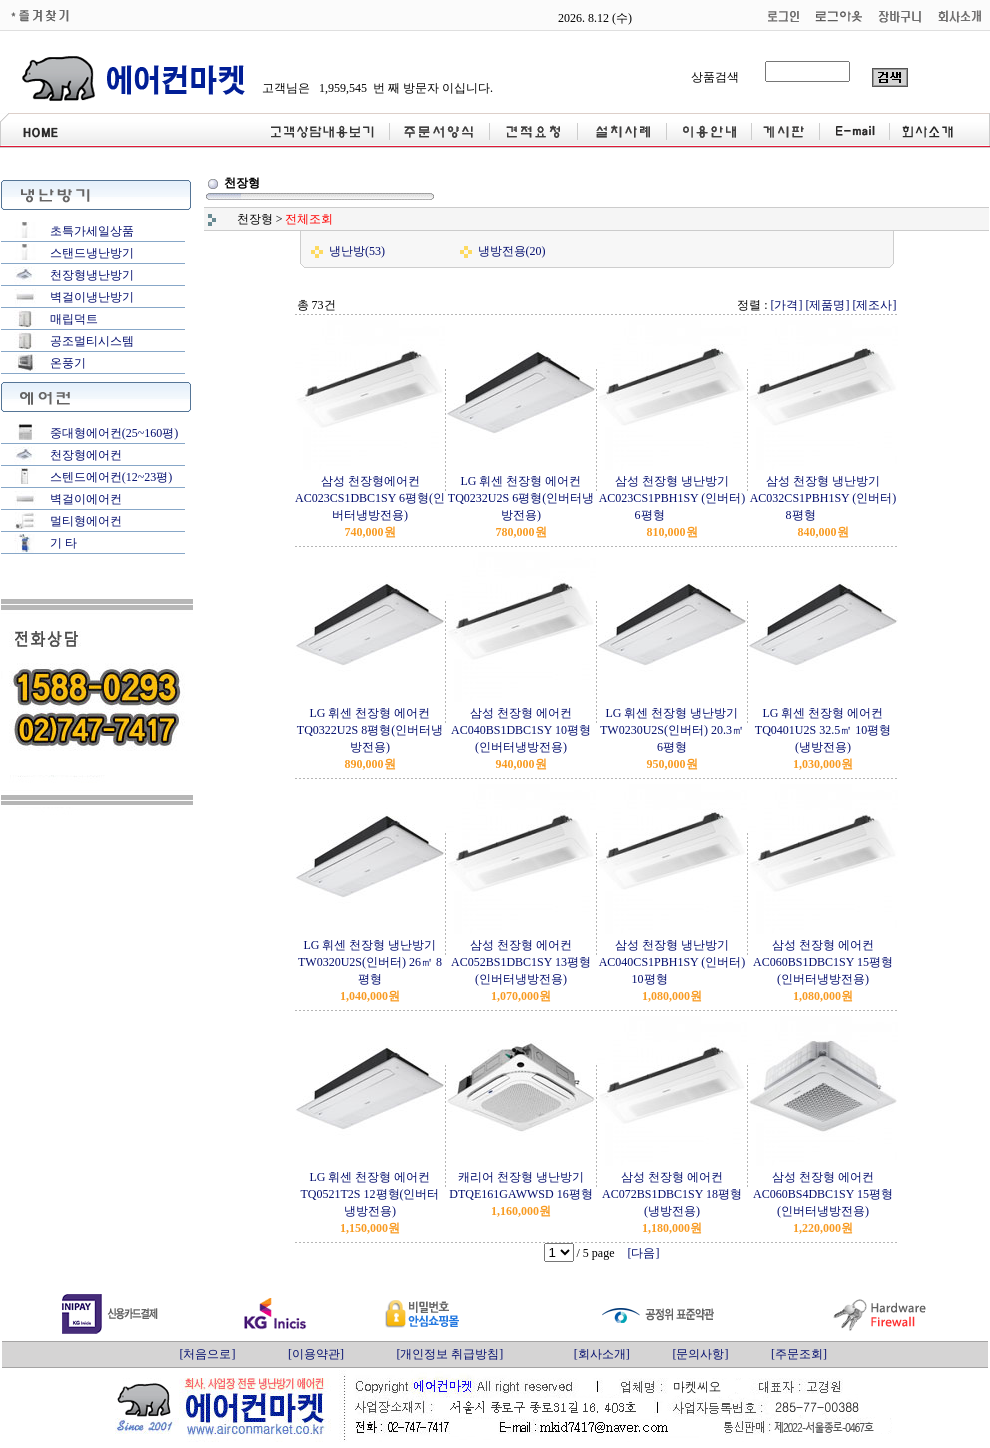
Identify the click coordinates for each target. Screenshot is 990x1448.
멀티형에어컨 (86, 521)
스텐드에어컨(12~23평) (111, 477)
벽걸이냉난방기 (92, 297)
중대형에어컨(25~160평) (114, 433)
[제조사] (875, 305)
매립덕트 (74, 319)
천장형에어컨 (86, 455)
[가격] (787, 305)
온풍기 (68, 363)
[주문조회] (799, 1354)
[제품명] (828, 305)
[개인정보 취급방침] (449, 1354)
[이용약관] (316, 1354)
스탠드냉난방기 (92, 253)
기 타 (63, 543)
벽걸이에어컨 (86, 499)
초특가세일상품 (92, 231)
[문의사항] (700, 1354)
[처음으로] (207, 1354)
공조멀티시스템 (92, 341)
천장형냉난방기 (92, 275)
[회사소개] (602, 1354)
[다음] (644, 1253)
